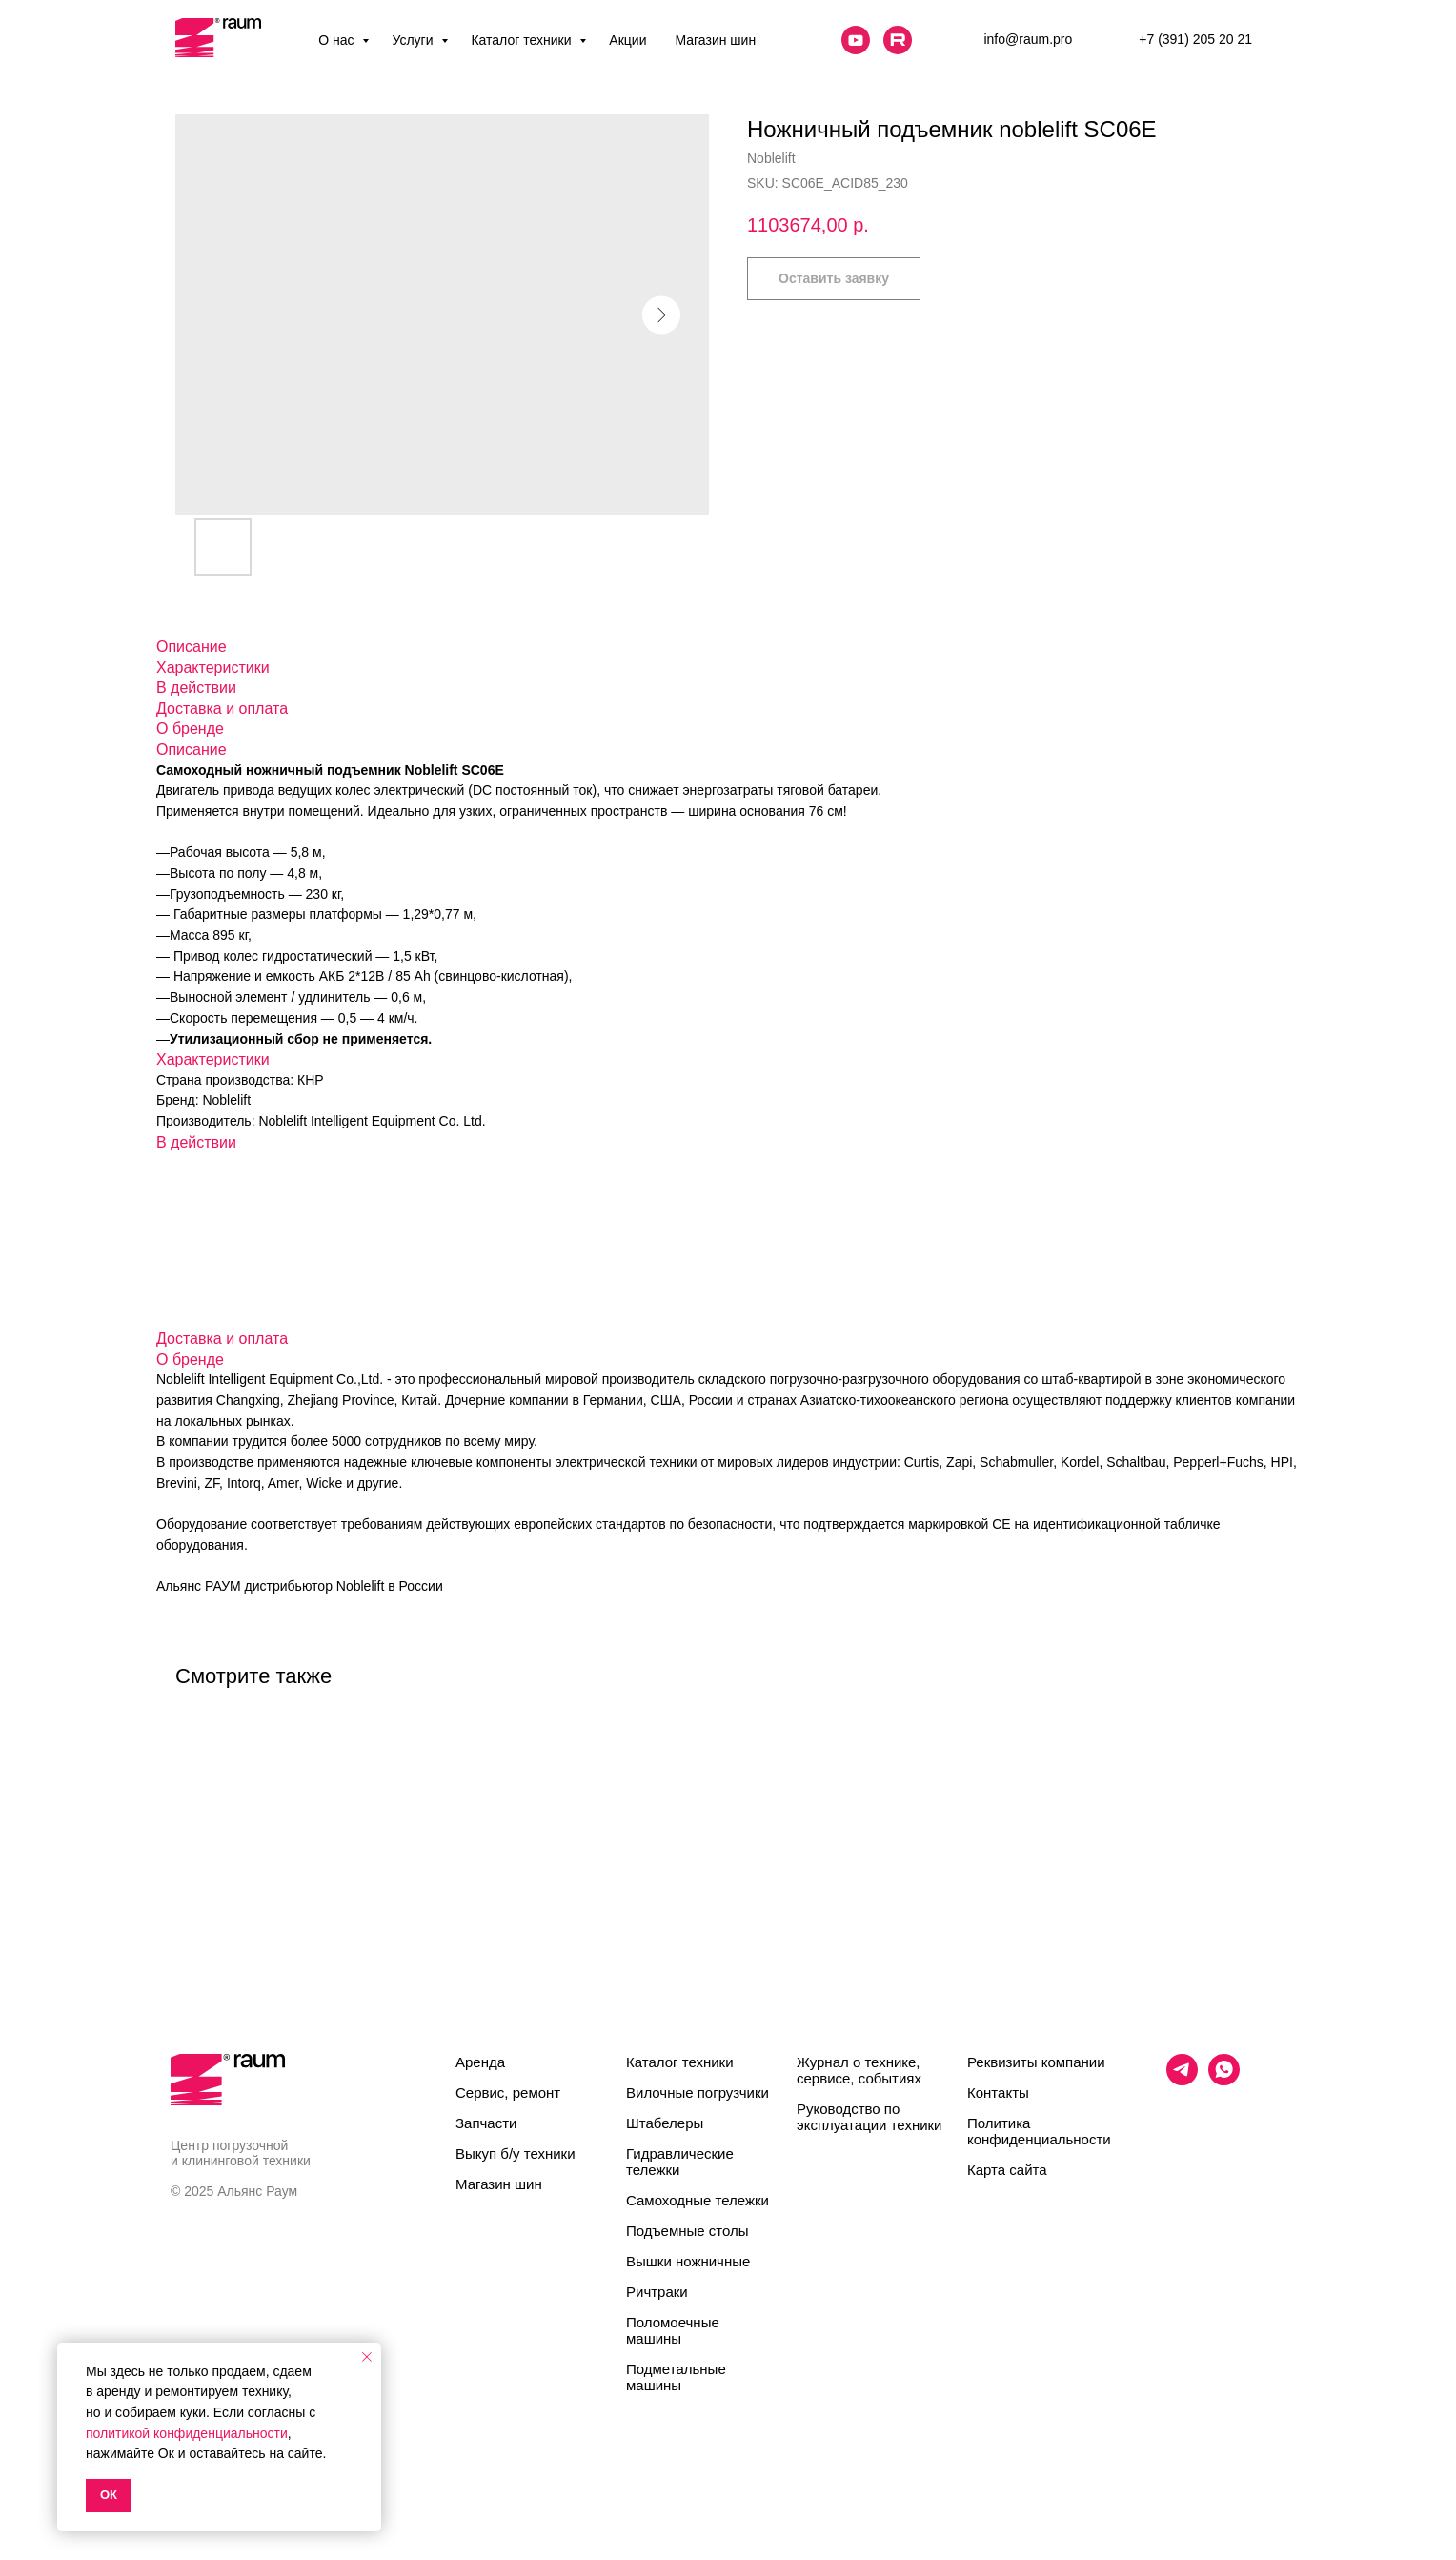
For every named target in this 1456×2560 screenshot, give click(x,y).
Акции (627, 40)
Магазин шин (715, 40)
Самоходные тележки (697, 2200)
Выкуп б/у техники (515, 2153)
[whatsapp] (1224, 2080)
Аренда (480, 2062)
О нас (337, 40)
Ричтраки (657, 2292)
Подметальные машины (676, 2377)
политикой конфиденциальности (187, 2433)
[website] (855, 40)
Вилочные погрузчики (697, 2092)
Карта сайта (1007, 2170)
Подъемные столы (687, 2231)
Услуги (414, 40)
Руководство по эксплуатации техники (869, 2117)
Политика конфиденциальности (1039, 2131)
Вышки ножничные (688, 2261)
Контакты (998, 2092)
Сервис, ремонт (507, 2092)
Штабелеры (664, 2123)
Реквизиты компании (1036, 2062)
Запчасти (485, 2123)
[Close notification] (366, 2357)
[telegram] (1182, 2080)
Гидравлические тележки (680, 2161)
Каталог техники (523, 40)
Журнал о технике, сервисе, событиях (859, 2070)
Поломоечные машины (672, 2330)
